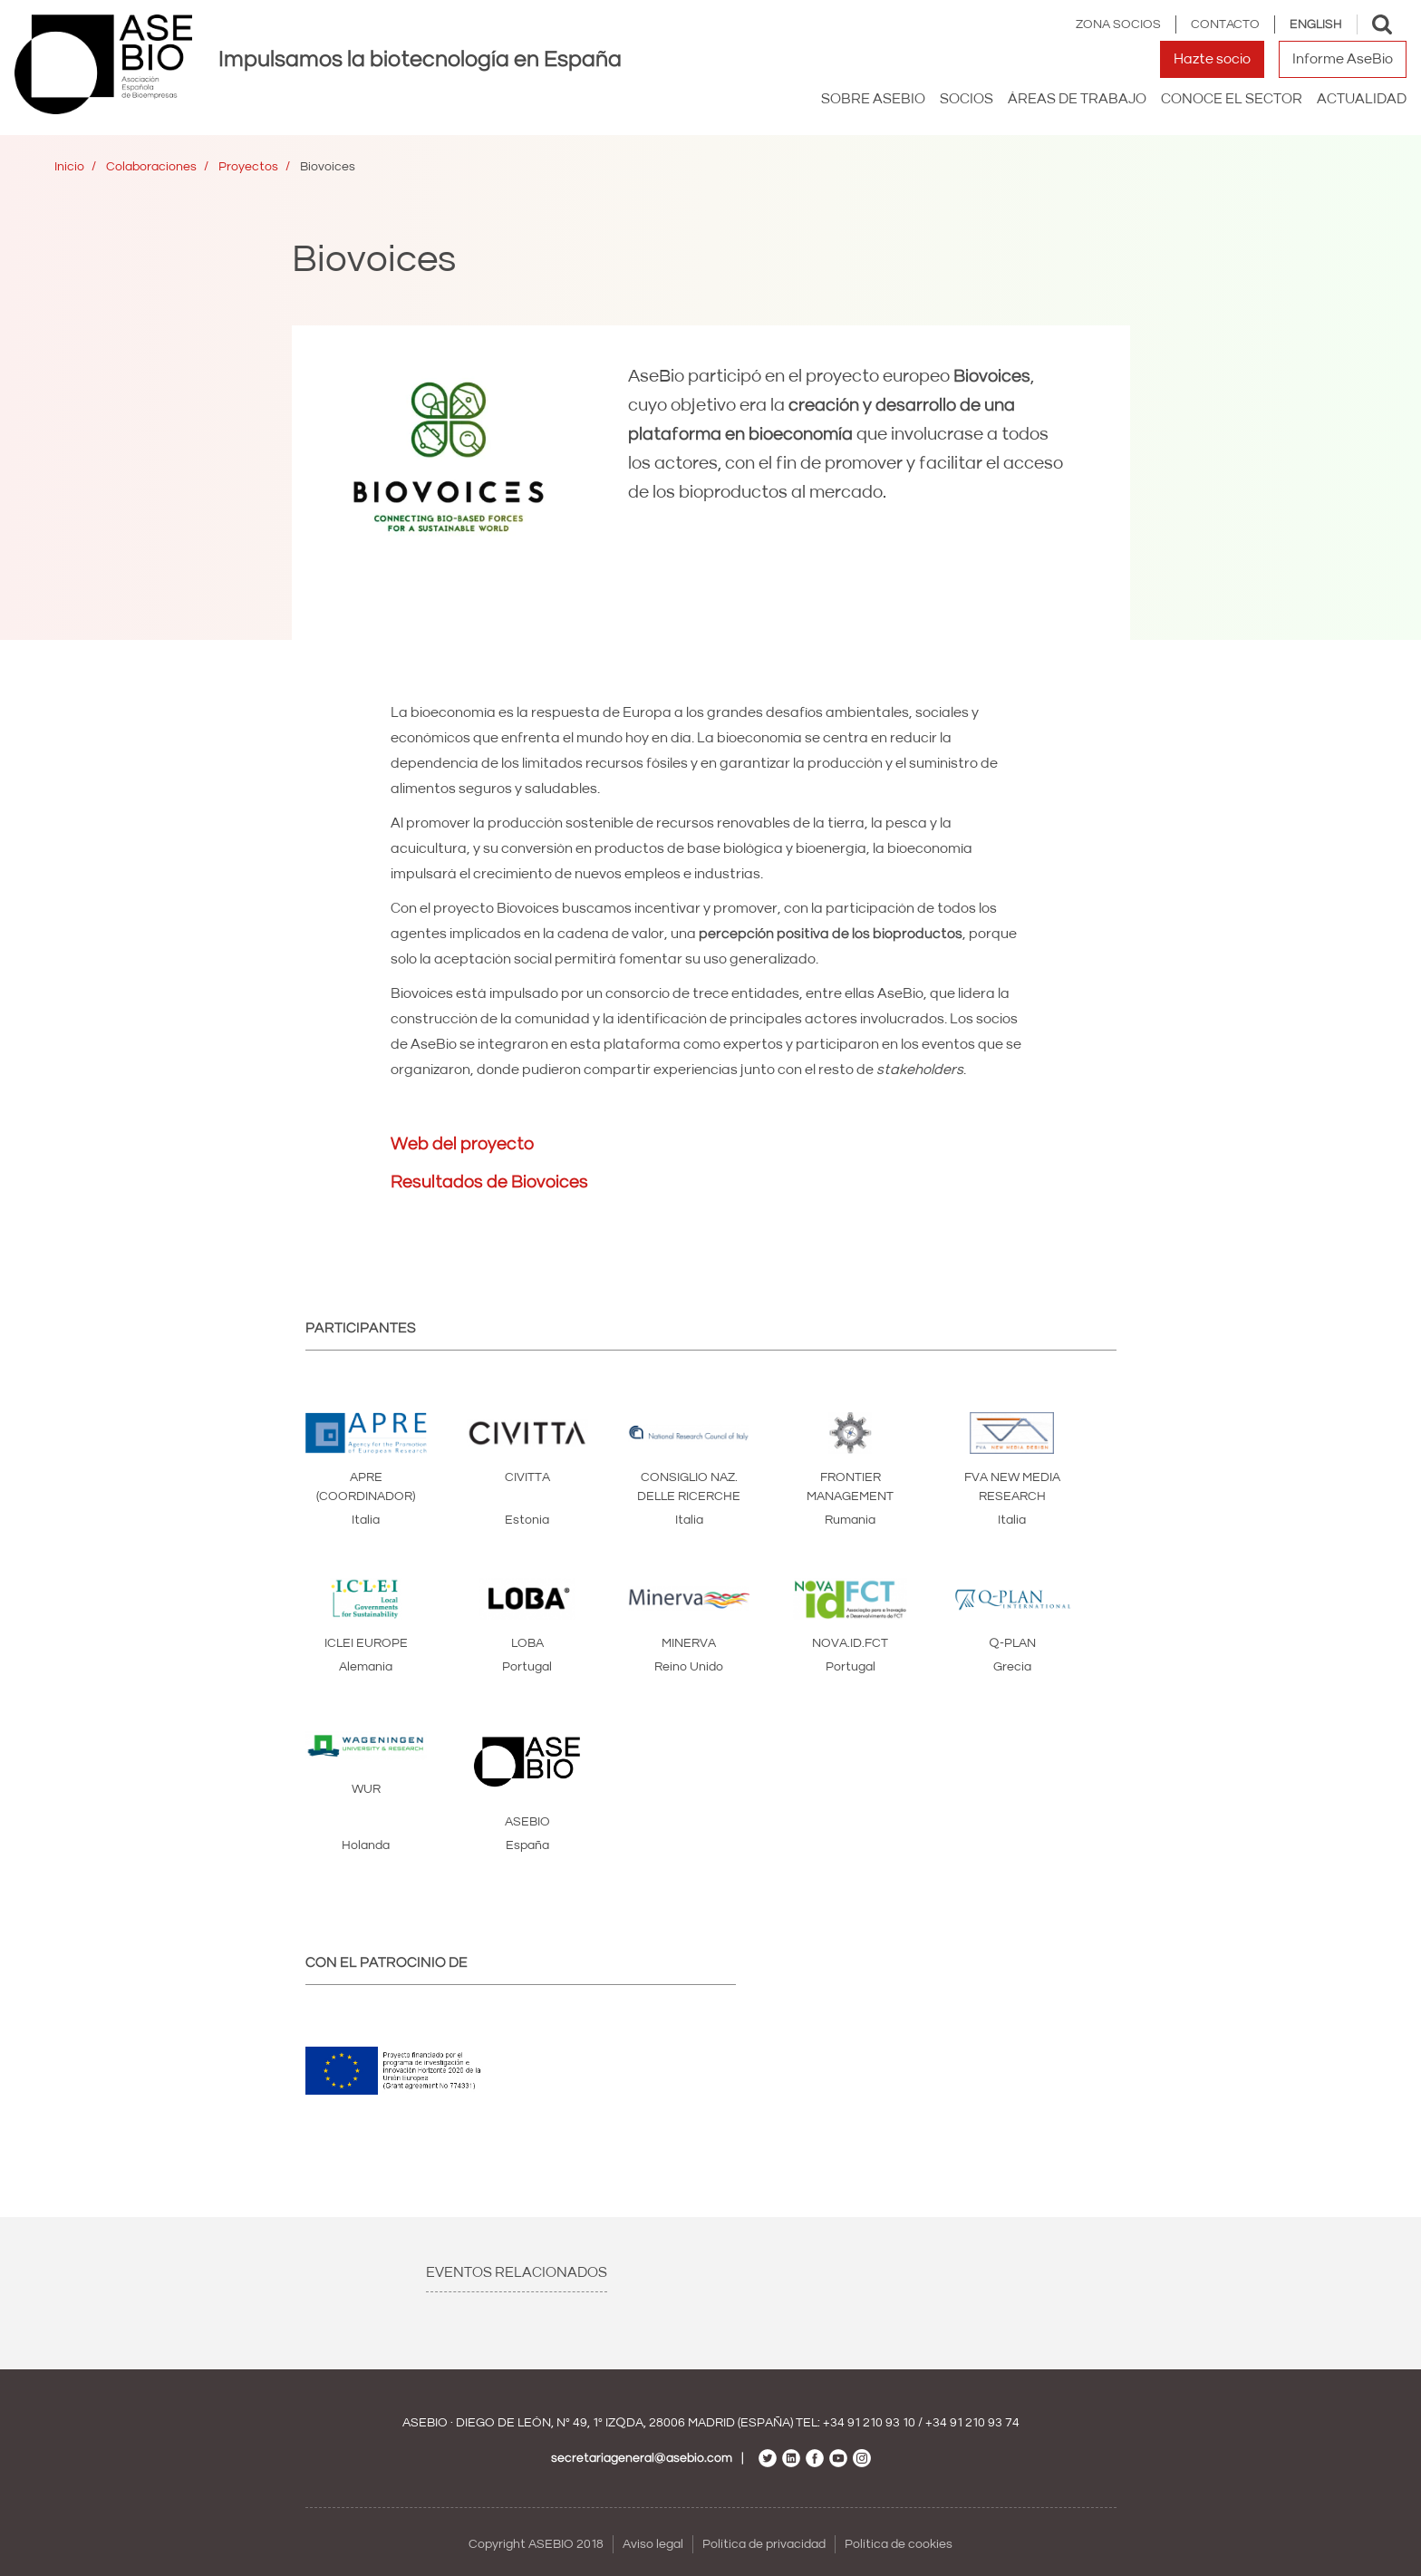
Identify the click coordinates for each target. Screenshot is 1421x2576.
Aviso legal (653, 2544)
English (1316, 24)
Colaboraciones (151, 166)
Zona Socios (1118, 24)
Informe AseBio (1342, 59)
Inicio (69, 166)
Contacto (1225, 24)
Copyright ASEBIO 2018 (536, 2544)
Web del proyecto (462, 1144)
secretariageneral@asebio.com (641, 2458)
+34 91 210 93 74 (972, 2422)
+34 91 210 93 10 (869, 2422)
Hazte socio (1212, 59)
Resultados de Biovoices (489, 1182)
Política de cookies (898, 2544)
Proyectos (248, 166)
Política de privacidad (764, 2544)
